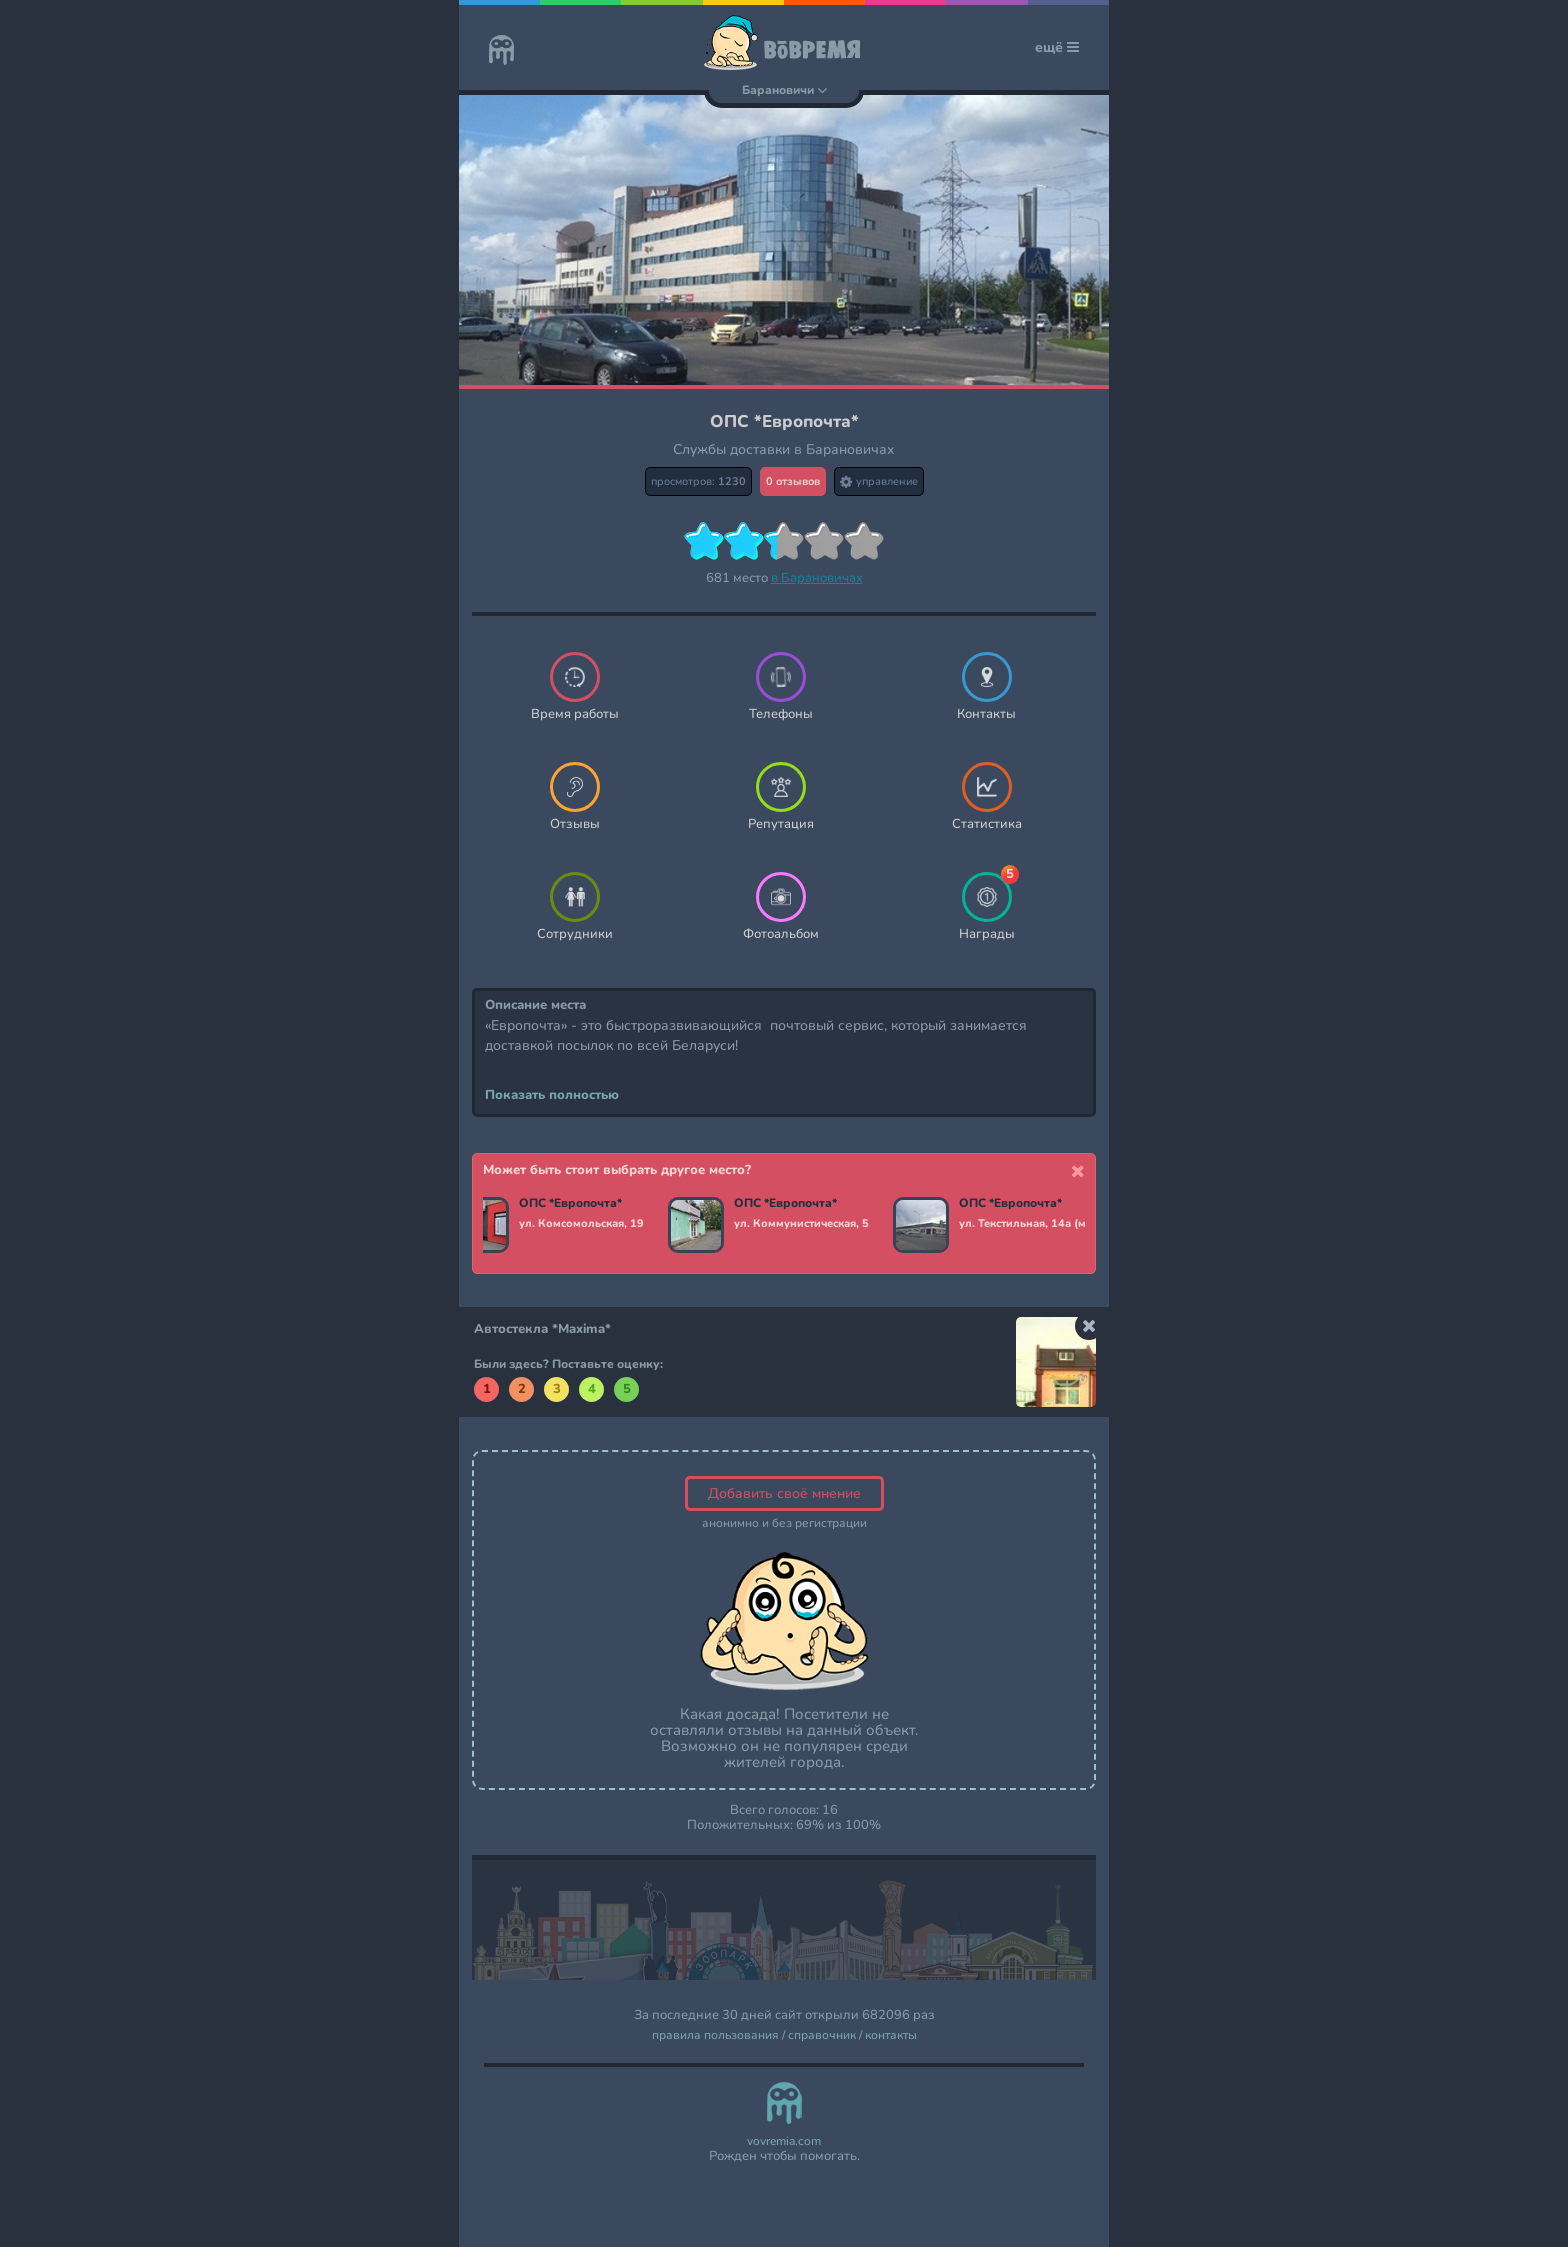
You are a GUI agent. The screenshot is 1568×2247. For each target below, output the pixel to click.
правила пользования (715, 2035)
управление (879, 481)
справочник (822, 2035)
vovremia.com (784, 2141)
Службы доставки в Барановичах (784, 449)
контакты (891, 2035)
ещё (1057, 47)
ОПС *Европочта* (570, 1204)
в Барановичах (817, 578)
